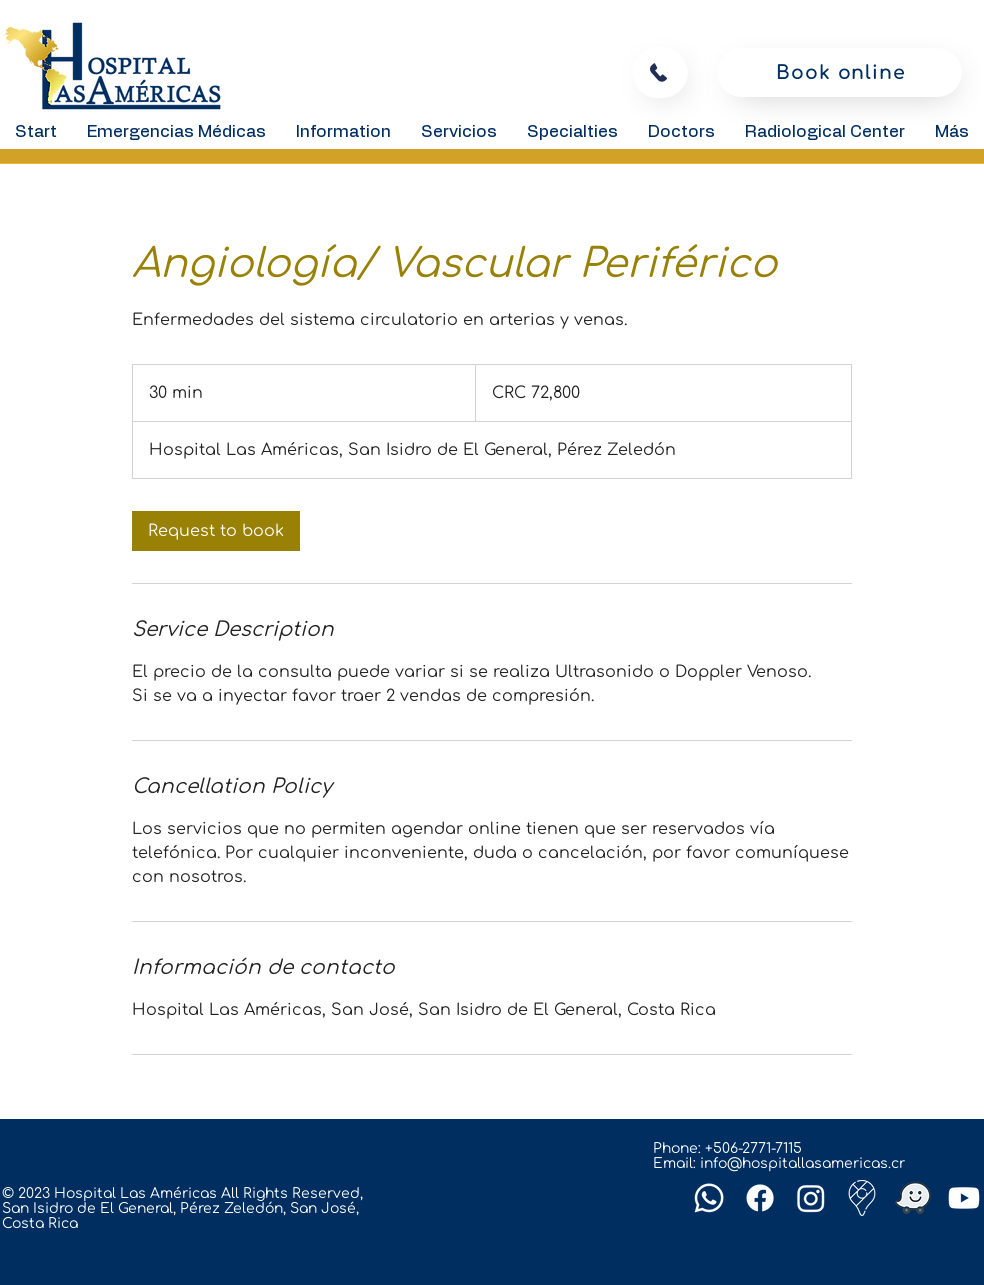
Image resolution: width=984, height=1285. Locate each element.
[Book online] (839, 72)
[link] (216, 531)
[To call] (660, 72)
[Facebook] (760, 1198)
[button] (343, 131)
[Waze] (913, 1198)
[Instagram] (811, 1198)
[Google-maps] (862, 1198)
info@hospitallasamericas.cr (802, 1163)
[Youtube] (964, 1198)
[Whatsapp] (709, 1198)
